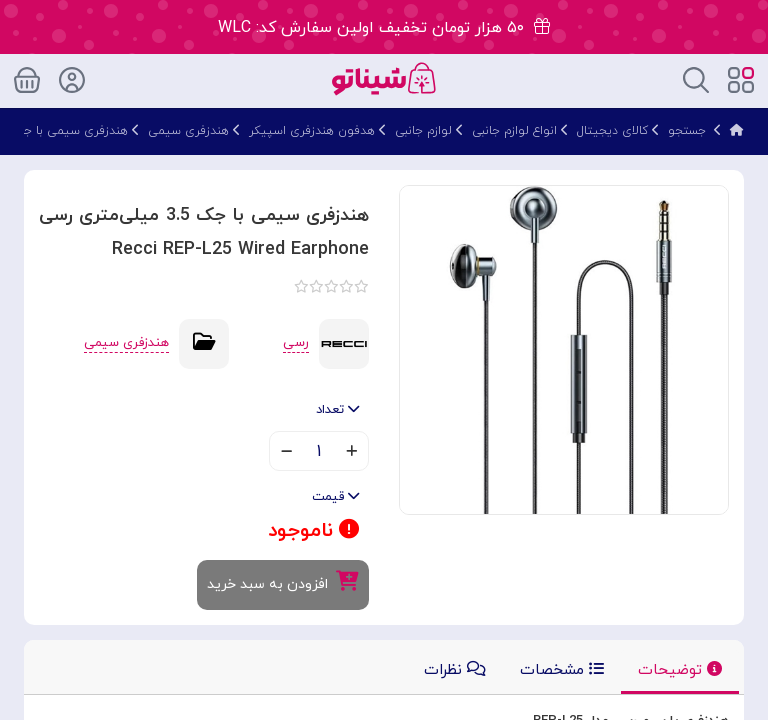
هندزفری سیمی (188, 131)
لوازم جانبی (423, 131)
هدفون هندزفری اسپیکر (312, 131)
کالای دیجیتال (612, 131)
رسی (296, 343)
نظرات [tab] (455, 670)
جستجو (687, 131)
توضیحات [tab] (680, 670)
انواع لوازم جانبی (514, 131)
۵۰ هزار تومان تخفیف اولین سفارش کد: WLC (384, 28)
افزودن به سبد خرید (283, 582)
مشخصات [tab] (562, 670)
